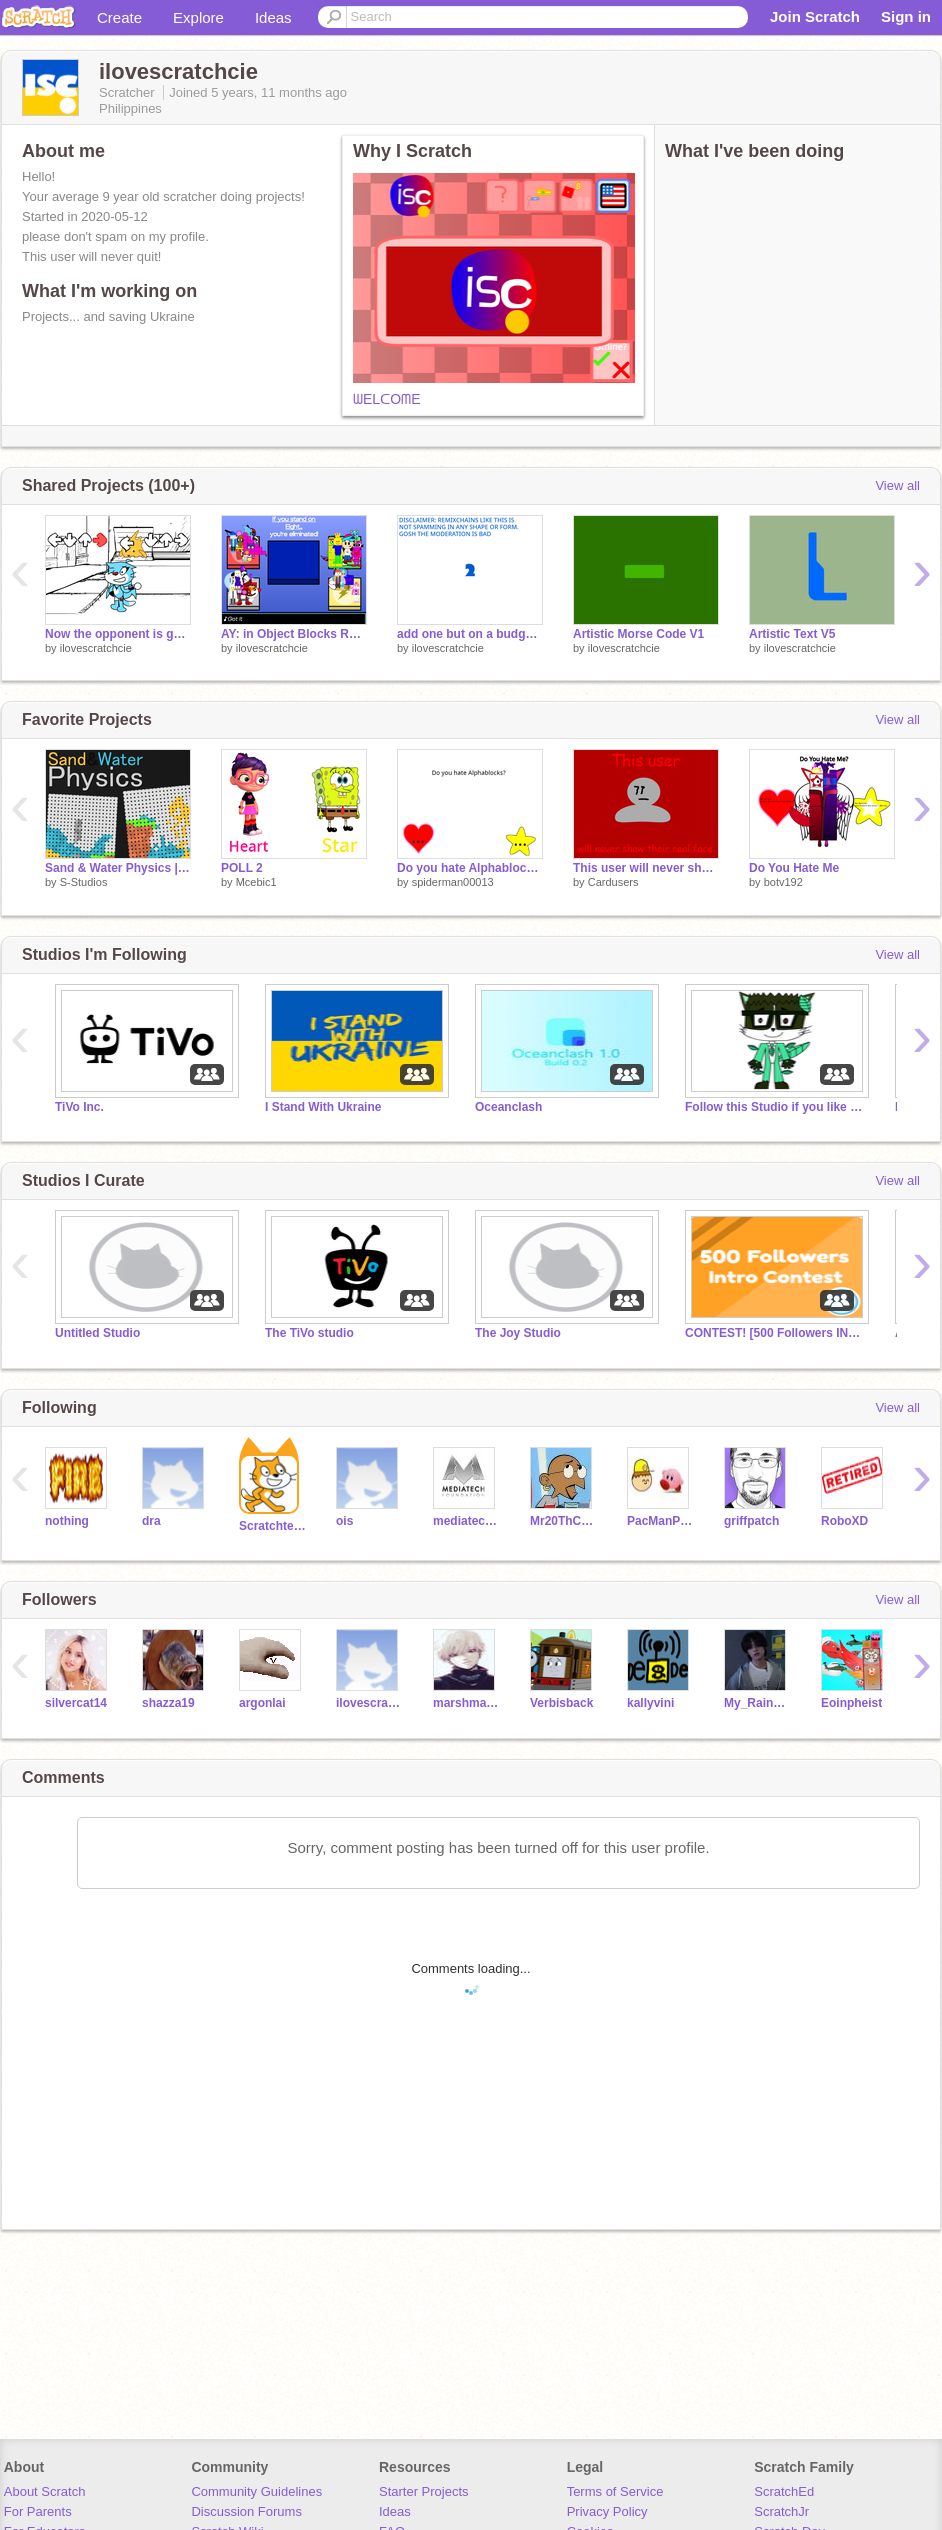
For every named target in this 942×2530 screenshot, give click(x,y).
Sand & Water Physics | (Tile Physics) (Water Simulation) (118, 868)
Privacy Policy (607, 2511)
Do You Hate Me (794, 868)
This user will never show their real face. (646, 868)
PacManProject (660, 1521)
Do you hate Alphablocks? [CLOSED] (470, 868)
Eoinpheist (851, 1703)
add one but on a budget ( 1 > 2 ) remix (470, 634)
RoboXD (844, 1521)
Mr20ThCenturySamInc (563, 1521)
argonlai (262, 1703)
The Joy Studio (518, 1333)
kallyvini (650, 1703)
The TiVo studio (309, 1333)
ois (344, 1521)
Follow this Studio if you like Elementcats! (775, 1107)
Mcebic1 (256, 882)
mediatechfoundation (466, 1521)
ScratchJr (781, 2511)
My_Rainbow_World (757, 1703)
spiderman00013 (453, 882)
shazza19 (168, 1703)
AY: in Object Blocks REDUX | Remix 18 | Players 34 (294, 634)
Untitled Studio (97, 1333)
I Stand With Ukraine (323, 1107)
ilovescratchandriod (369, 1703)
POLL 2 (242, 868)
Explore (198, 17)
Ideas (273, 17)
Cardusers (613, 882)
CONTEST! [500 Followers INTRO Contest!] (775, 1333)
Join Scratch (815, 16)
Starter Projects (424, 2491)
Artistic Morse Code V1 (638, 634)
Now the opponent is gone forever (118, 634)
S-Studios (84, 882)
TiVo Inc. (79, 1107)
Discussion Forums (246, 2511)
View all (897, 485)
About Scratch (45, 2491)
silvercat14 (76, 1703)
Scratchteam (272, 1526)
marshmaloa (466, 1703)
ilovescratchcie (96, 648)
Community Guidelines (256, 2491)
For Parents (38, 2511)
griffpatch (751, 1521)
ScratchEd (784, 2491)
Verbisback (561, 1703)
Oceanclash (508, 1107)
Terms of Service (615, 2491)
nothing (67, 1521)
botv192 (783, 882)
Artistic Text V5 (792, 634)
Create (119, 17)
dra (151, 1521)
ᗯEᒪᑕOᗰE (387, 399)
